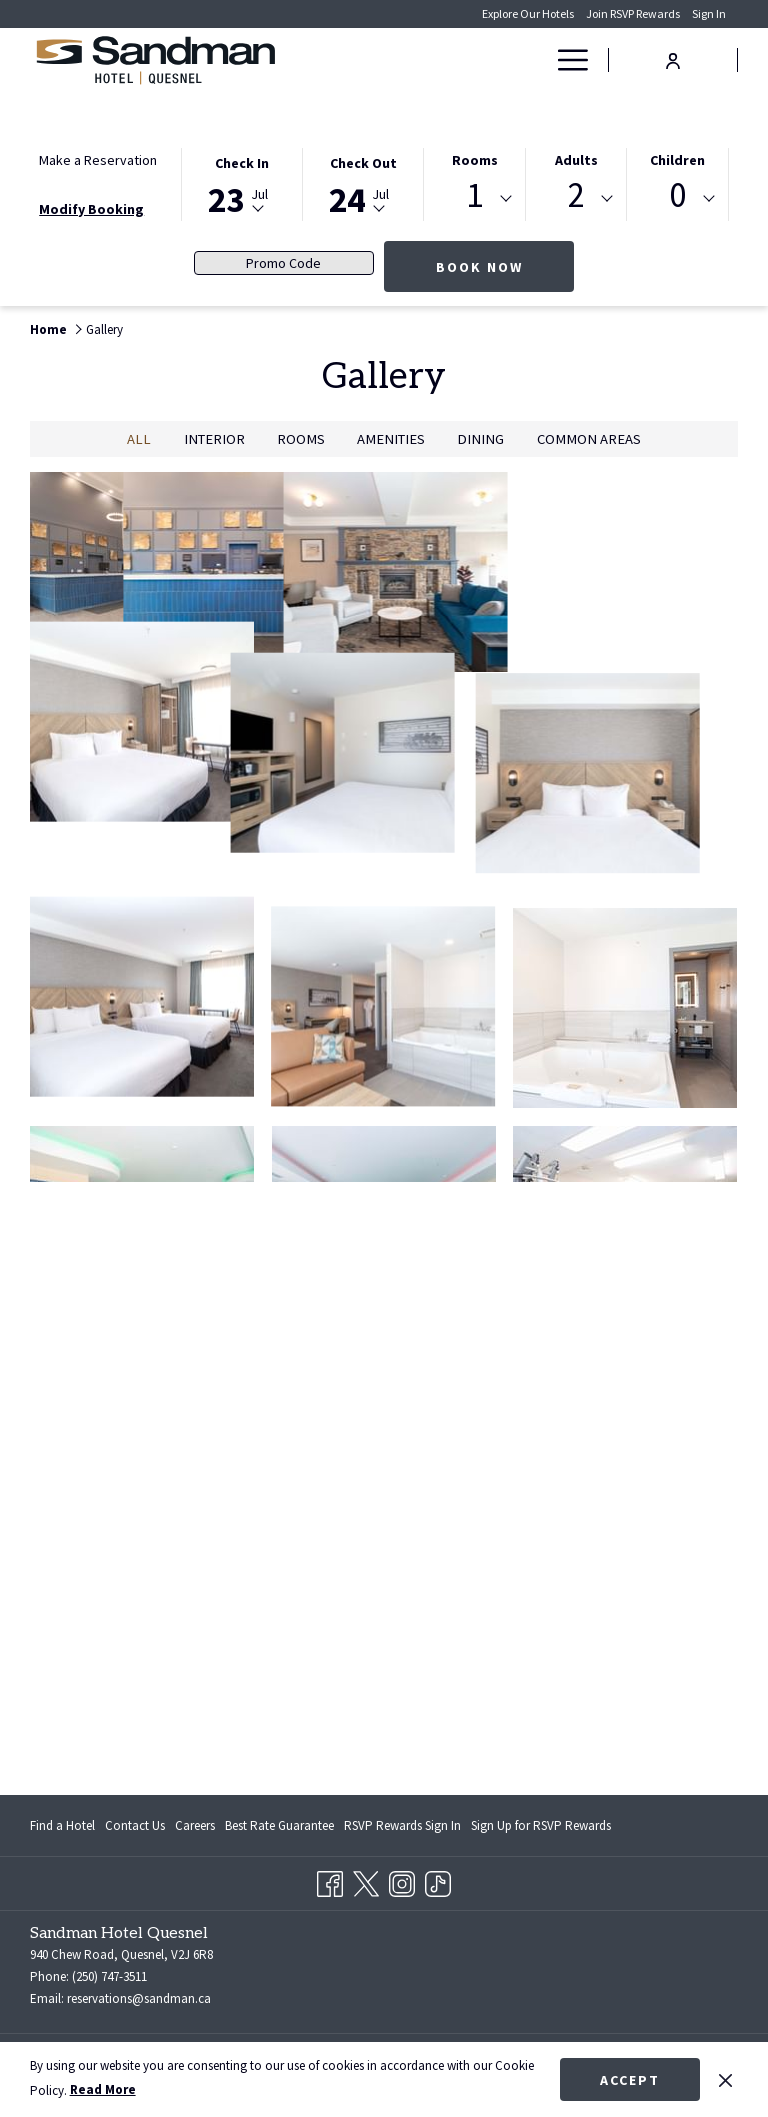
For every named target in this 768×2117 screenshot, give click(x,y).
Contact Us (135, 1825)
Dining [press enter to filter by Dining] (480, 439)
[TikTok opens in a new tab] (438, 1880)
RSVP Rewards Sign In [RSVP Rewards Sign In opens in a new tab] (402, 1829)
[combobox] (474, 199)
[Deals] (500, 60)
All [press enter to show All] (139, 439)
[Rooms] (443, 60)
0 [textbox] (677, 195)
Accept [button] (630, 2080)
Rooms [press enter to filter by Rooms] (301, 439)
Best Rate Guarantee (279, 1825)
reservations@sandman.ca (139, 1998)
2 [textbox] (576, 195)
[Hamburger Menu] (565, 60)
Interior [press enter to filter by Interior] (214, 439)
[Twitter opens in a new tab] (366, 1880)
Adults (576, 160)
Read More (103, 2089)
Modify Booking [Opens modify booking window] (91, 209)
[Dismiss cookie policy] (725, 2079)
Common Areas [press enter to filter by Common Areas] (589, 439)
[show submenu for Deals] (534, 60)
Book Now (479, 267)
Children (677, 160)
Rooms (475, 160)
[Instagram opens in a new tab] (402, 1880)
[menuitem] (65, 1825)
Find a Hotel (62, 1825)
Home (48, 329)
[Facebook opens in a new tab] (330, 1880)
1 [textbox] (474, 195)
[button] (242, 183)
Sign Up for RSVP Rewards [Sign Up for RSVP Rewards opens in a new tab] (541, 1829)
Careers (195, 1825)
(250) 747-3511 (109, 1976)
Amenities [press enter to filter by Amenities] (391, 439)
